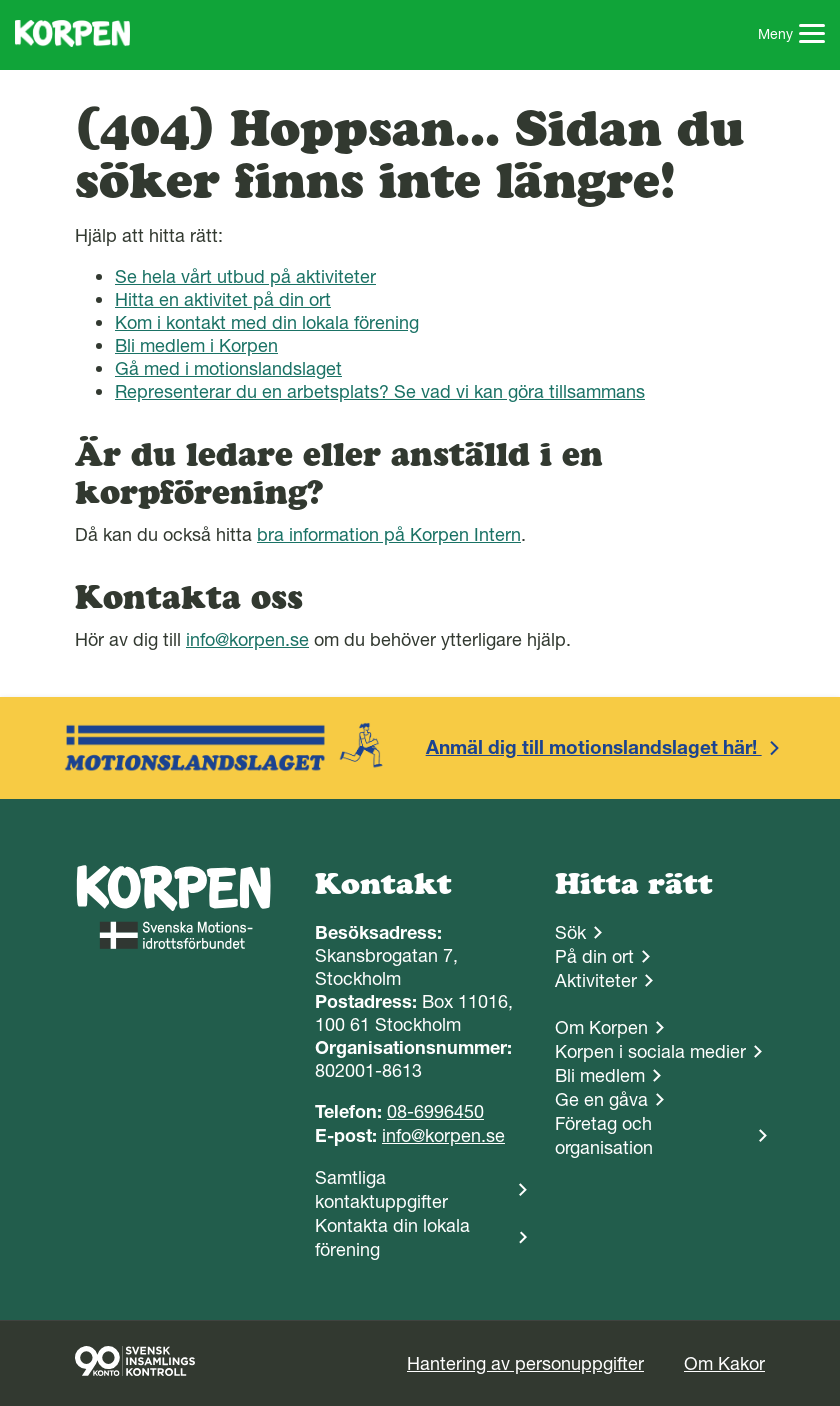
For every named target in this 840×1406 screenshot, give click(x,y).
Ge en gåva (601, 1099)
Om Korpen (601, 1027)
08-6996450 (435, 1111)
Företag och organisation (604, 1135)
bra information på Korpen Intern (389, 534)
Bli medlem (600, 1075)
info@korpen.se (247, 639)
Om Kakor (724, 1363)
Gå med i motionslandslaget (228, 368)
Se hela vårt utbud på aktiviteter (245, 276)
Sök (570, 932)
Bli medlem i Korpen (196, 345)
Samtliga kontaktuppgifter (381, 1189)
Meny (792, 36)
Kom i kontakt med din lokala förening (267, 322)
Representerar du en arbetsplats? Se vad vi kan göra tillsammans (380, 391)
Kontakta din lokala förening (392, 1237)
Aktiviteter (596, 980)
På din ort (594, 956)
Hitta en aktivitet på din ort (223, 299)
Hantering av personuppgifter (525, 1363)
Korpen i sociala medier (650, 1051)
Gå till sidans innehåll (0, 0)
